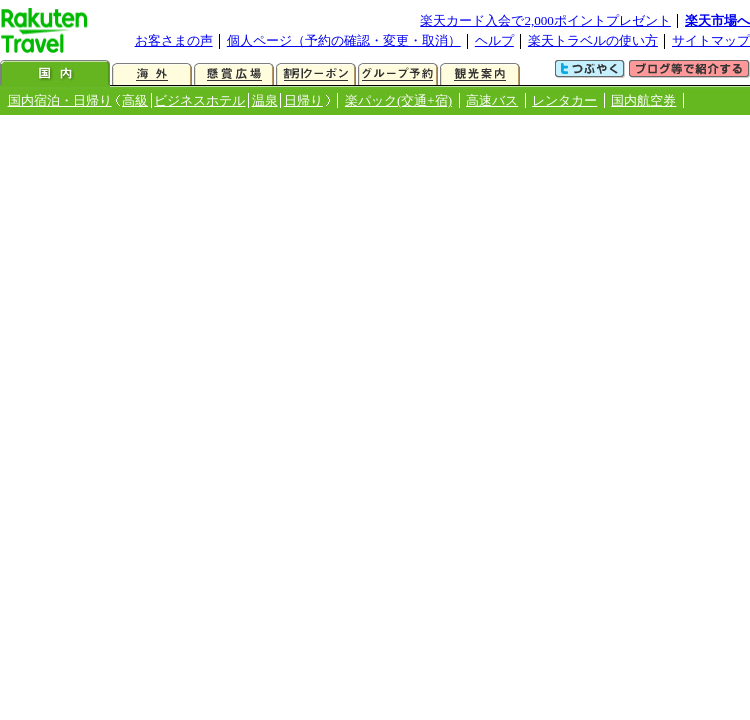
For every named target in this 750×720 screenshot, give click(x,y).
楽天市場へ (717, 20)
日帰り (303, 100)
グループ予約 (398, 74)
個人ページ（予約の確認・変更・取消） (344, 40)
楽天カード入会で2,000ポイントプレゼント (545, 20)
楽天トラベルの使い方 (593, 40)
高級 (135, 100)
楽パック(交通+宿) (398, 100)
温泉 (265, 100)
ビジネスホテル (199, 100)
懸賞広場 (234, 74)
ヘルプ (494, 40)
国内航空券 (643, 100)
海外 (152, 74)
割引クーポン (316, 74)
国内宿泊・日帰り (60, 100)
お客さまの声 (174, 40)
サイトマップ (711, 40)
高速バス (492, 100)
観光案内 (480, 74)
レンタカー (564, 100)
